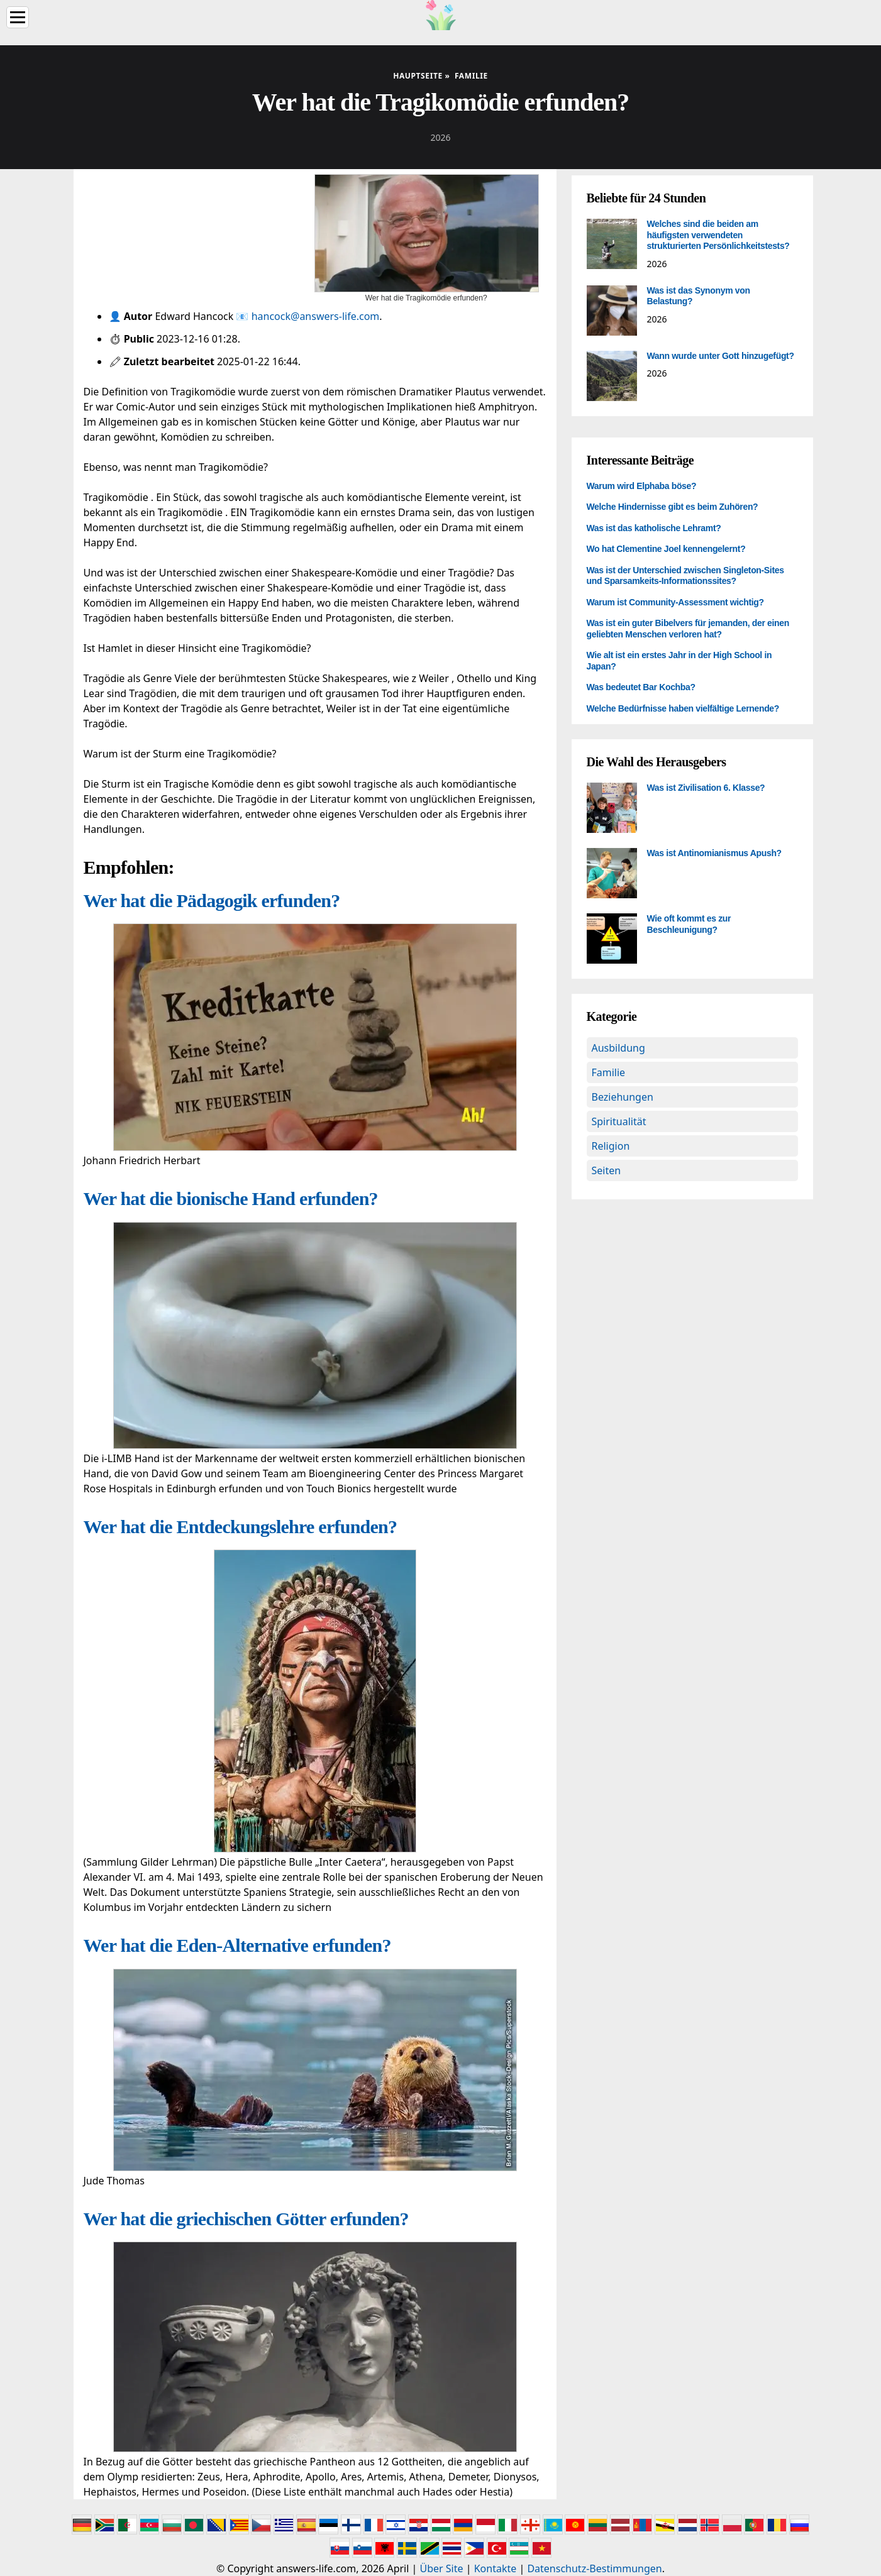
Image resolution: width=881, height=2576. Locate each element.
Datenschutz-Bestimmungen (594, 2568)
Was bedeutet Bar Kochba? (641, 687)
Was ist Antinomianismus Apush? (714, 853)
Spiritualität (619, 1121)
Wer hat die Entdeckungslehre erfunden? (240, 1526)
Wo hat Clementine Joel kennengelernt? (666, 549)
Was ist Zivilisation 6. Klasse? (706, 788)
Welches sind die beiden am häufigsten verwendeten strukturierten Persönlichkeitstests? (718, 235)
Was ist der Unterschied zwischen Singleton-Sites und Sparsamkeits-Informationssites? (685, 575)
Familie (609, 1072)
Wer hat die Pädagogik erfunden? (212, 900)
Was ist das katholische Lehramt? (654, 528)
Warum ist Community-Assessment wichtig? (675, 602)
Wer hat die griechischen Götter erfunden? (246, 2218)
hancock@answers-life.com (316, 316)
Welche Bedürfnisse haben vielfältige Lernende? (683, 708)
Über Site (441, 2568)
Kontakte (495, 2568)
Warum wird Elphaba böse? (642, 486)
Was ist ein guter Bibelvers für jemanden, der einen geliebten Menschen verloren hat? (688, 628)
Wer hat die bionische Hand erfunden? (231, 1198)
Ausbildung (618, 1048)
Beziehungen (622, 1097)
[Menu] (17, 17)
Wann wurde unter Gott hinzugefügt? (720, 356)
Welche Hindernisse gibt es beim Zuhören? (672, 507)
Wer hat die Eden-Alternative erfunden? (237, 1945)
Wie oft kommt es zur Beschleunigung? (689, 924)
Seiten (606, 1170)
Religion (611, 1146)
